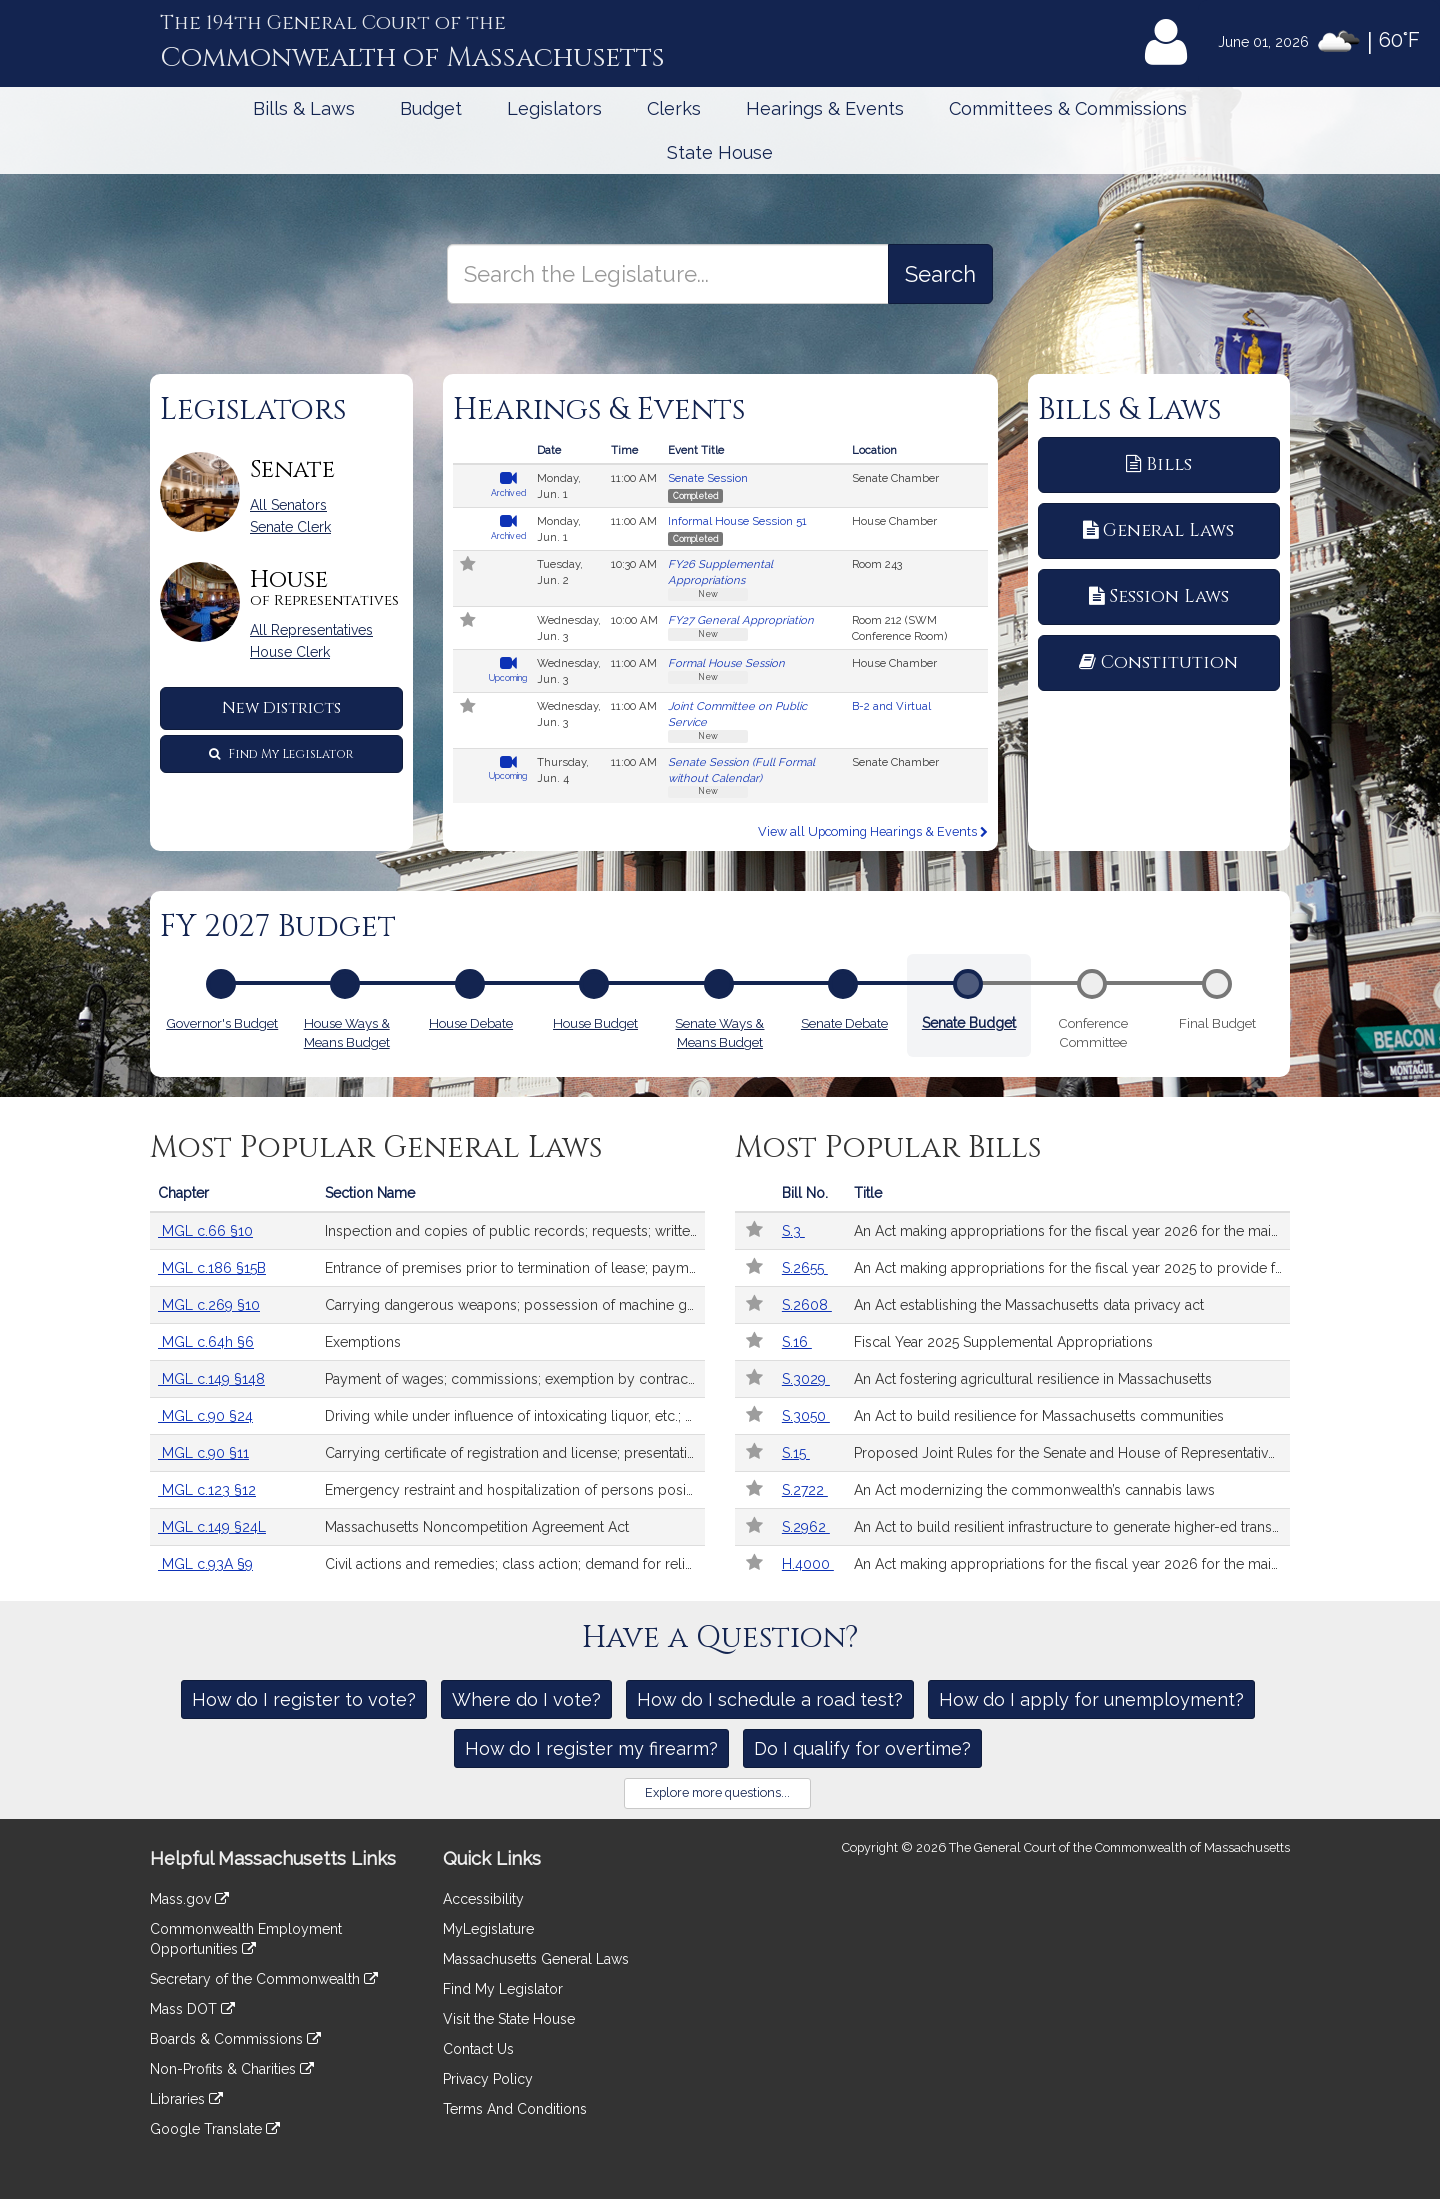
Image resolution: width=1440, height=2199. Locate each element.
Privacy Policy (488, 2079)
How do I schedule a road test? (770, 1699)
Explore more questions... (717, 1792)
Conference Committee (1093, 1030)
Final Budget (1217, 1023)
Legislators (554, 108)
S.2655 (805, 1268)
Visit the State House (509, 2019)
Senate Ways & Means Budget (719, 1030)
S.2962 (806, 1527)
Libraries (186, 2099)
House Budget (595, 1021)
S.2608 (807, 1305)
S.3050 (806, 1416)
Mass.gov (189, 1899)
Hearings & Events (825, 108)
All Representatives (311, 630)
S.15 (796, 1453)
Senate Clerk (290, 527)
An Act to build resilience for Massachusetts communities (1039, 1416)
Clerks (674, 108)
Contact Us (478, 2049)
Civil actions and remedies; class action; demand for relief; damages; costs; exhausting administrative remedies (515, 1564)
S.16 (797, 1342)
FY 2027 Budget (278, 927)
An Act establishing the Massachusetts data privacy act (1029, 1305)
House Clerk (290, 652)
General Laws (1158, 530)
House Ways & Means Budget (347, 1030)
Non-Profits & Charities (232, 2069)
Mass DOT (192, 2009)
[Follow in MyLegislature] (469, 566)
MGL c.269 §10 (209, 1305)
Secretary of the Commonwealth (264, 1979)
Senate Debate (844, 1021)
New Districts (281, 708)
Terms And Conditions (515, 2109)
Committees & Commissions (1068, 108)
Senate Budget (969, 1020)
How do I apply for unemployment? (1091, 1699)
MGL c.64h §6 (206, 1342)
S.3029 (806, 1379)
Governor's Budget (222, 1021)
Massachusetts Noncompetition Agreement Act (477, 1527)
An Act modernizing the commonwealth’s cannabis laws (1034, 1490)
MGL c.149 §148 (211, 1379)
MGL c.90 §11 (203, 1453)
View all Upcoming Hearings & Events (873, 831)
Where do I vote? (526, 1699)
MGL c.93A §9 (205, 1564)
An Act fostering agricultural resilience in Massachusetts (1033, 1379)
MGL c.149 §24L (212, 1527)
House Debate (471, 1021)
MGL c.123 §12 (207, 1490)
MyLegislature (488, 1929)
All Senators (288, 505)
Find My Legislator (281, 754)
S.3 (793, 1231)
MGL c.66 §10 (205, 1231)
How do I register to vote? (304, 1699)
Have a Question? (720, 1638)
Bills (1159, 464)
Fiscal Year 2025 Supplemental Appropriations (1003, 1342)
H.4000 (808, 1564)
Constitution (1158, 662)
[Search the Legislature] (940, 274)
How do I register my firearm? (591, 1748)
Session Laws (1159, 596)
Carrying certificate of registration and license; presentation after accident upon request (515, 1453)
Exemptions (363, 1342)
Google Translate (215, 2129)
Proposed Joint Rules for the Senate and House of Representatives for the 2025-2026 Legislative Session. (1072, 1453)
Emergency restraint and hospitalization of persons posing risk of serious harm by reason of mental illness (515, 1490)
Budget (431, 108)
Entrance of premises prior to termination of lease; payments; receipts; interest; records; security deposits (515, 1268)
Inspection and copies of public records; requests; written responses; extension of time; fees (515, 1231)
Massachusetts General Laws (536, 1959)
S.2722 (805, 1490)
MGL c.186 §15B (212, 1268)
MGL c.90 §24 (205, 1416)
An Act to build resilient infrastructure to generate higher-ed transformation (1072, 1527)
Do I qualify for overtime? (862, 1748)
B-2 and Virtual (891, 706)
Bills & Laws (304, 108)
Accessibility (483, 1899)
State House (720, 152)
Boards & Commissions (235, 2039)
